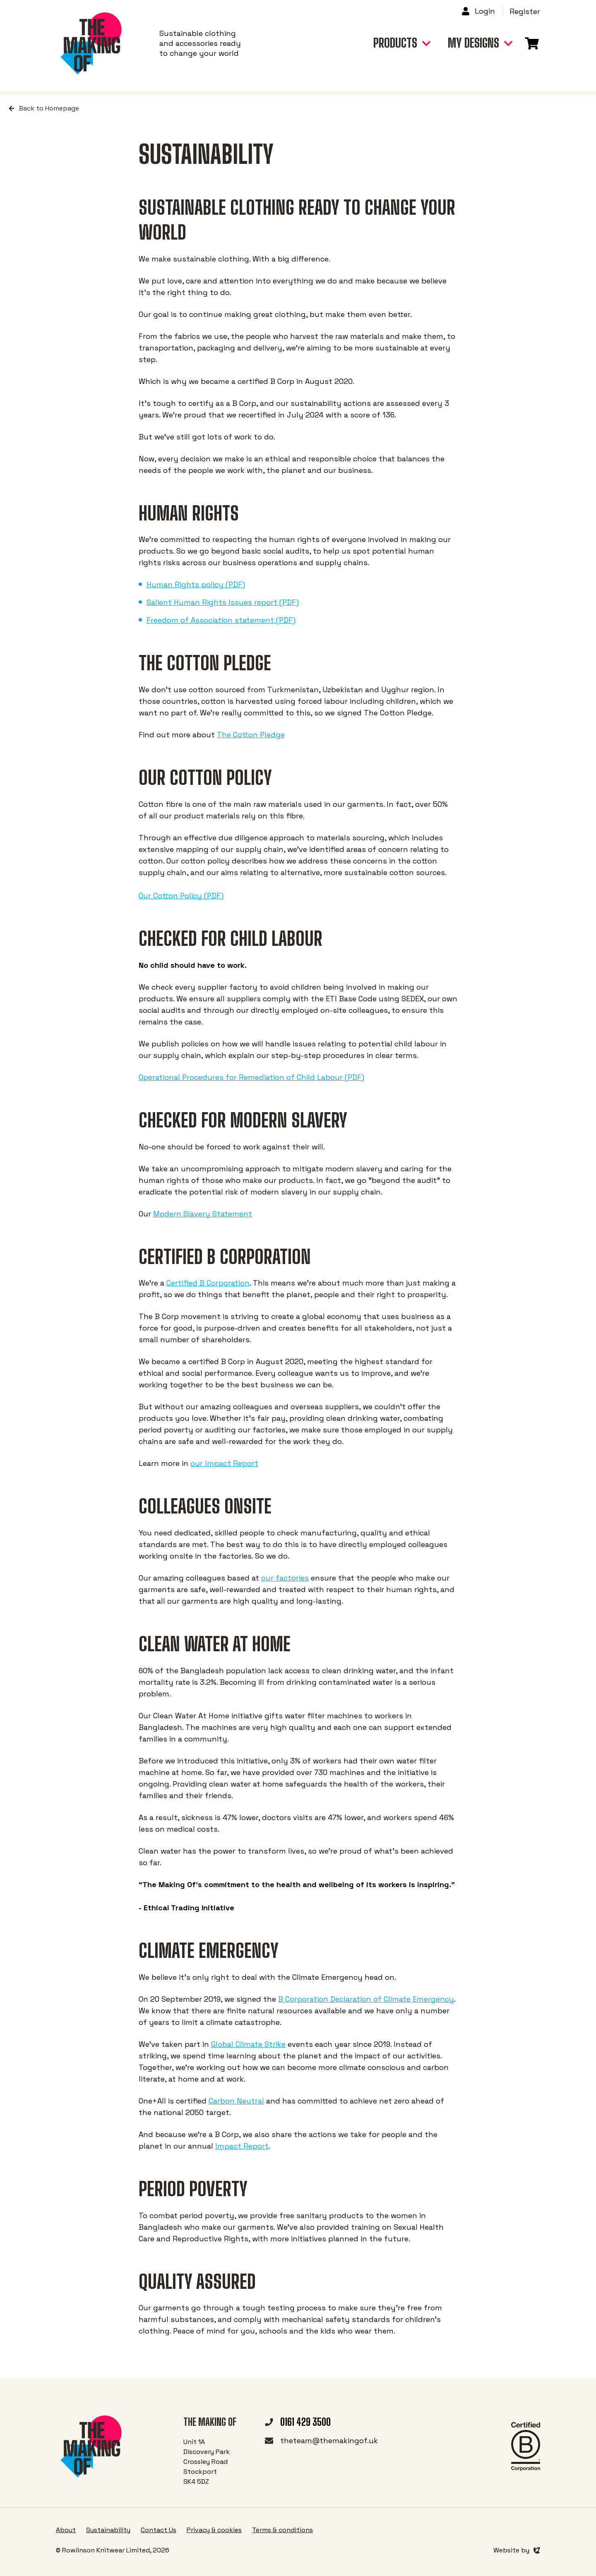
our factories (285, 1578)
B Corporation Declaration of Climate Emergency (366, 1999)
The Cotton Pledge (251, 734)
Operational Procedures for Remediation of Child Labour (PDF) (251, 1077)
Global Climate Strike (248, 2044)
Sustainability (108, 2530)
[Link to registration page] (524, 12)
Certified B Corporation (208, 1283)
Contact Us (158, 2530)
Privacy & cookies (214, 2530)
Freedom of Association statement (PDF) (221, 620)
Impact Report (242, 2146)
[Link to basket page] (532, 41)
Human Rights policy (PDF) (196, 584)
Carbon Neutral (236, 2101)
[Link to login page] (482, 11)
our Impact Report (224, 1463)
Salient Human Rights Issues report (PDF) (223, 602)
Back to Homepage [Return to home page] (43, 108)
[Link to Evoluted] (516, 2550)
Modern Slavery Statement (202, 1213)
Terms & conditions (282, 2530)
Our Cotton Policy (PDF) (181, 895)
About (66, 2530)
